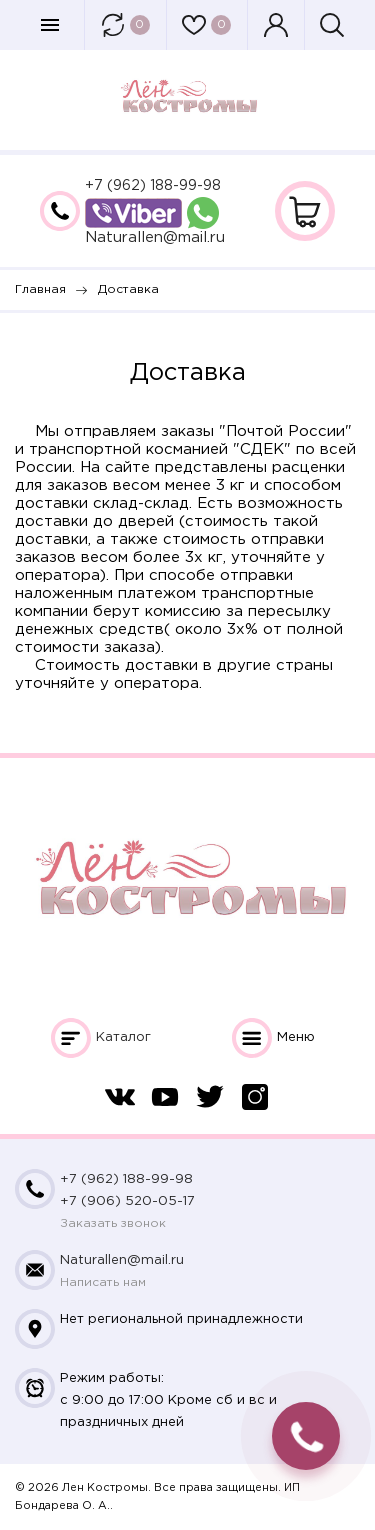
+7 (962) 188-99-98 (153, 186)
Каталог (123, 1037)
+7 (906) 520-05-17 (127, 1201)
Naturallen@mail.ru (155, 237)
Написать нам (103, 1282)
